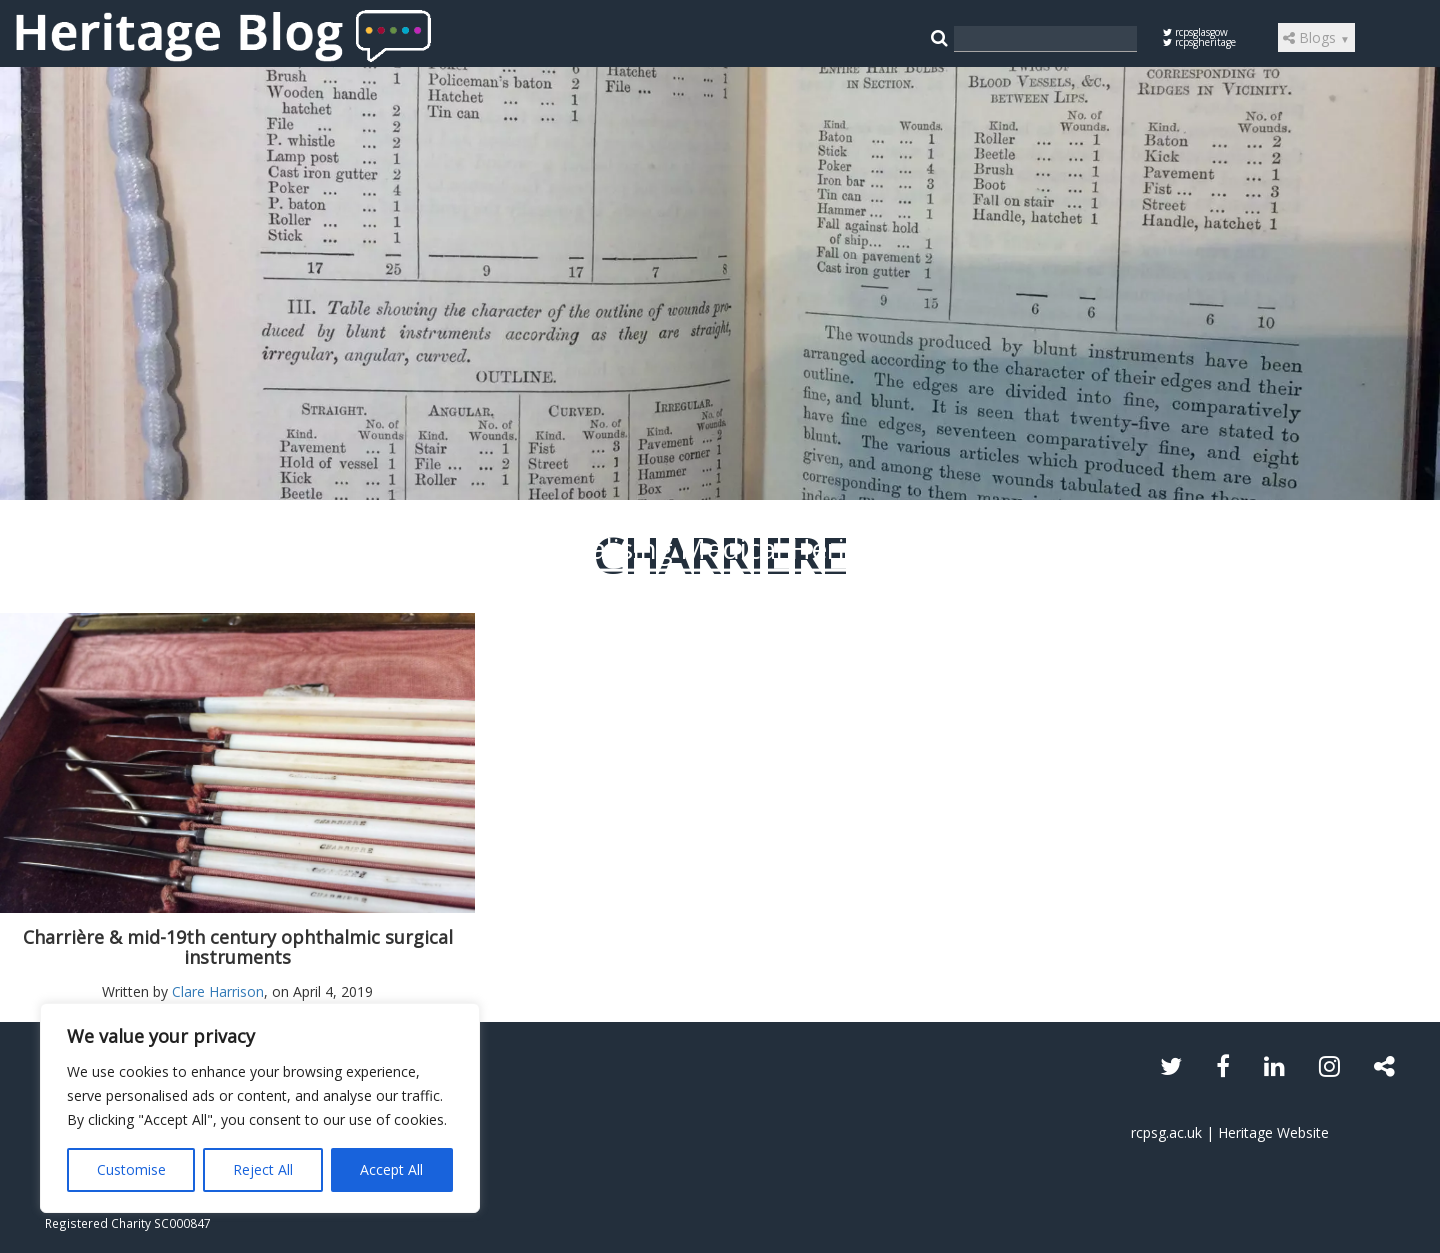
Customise (131, 1169)
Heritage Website (1273, 1132)
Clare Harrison (218, 991)
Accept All (391, 1169)
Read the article (720, 705)
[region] (260, 1108)
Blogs (1316, 37)
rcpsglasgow (1195, 32)
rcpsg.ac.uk (1166, 1132)
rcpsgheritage (1199, 42)
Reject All (263, 1169)
